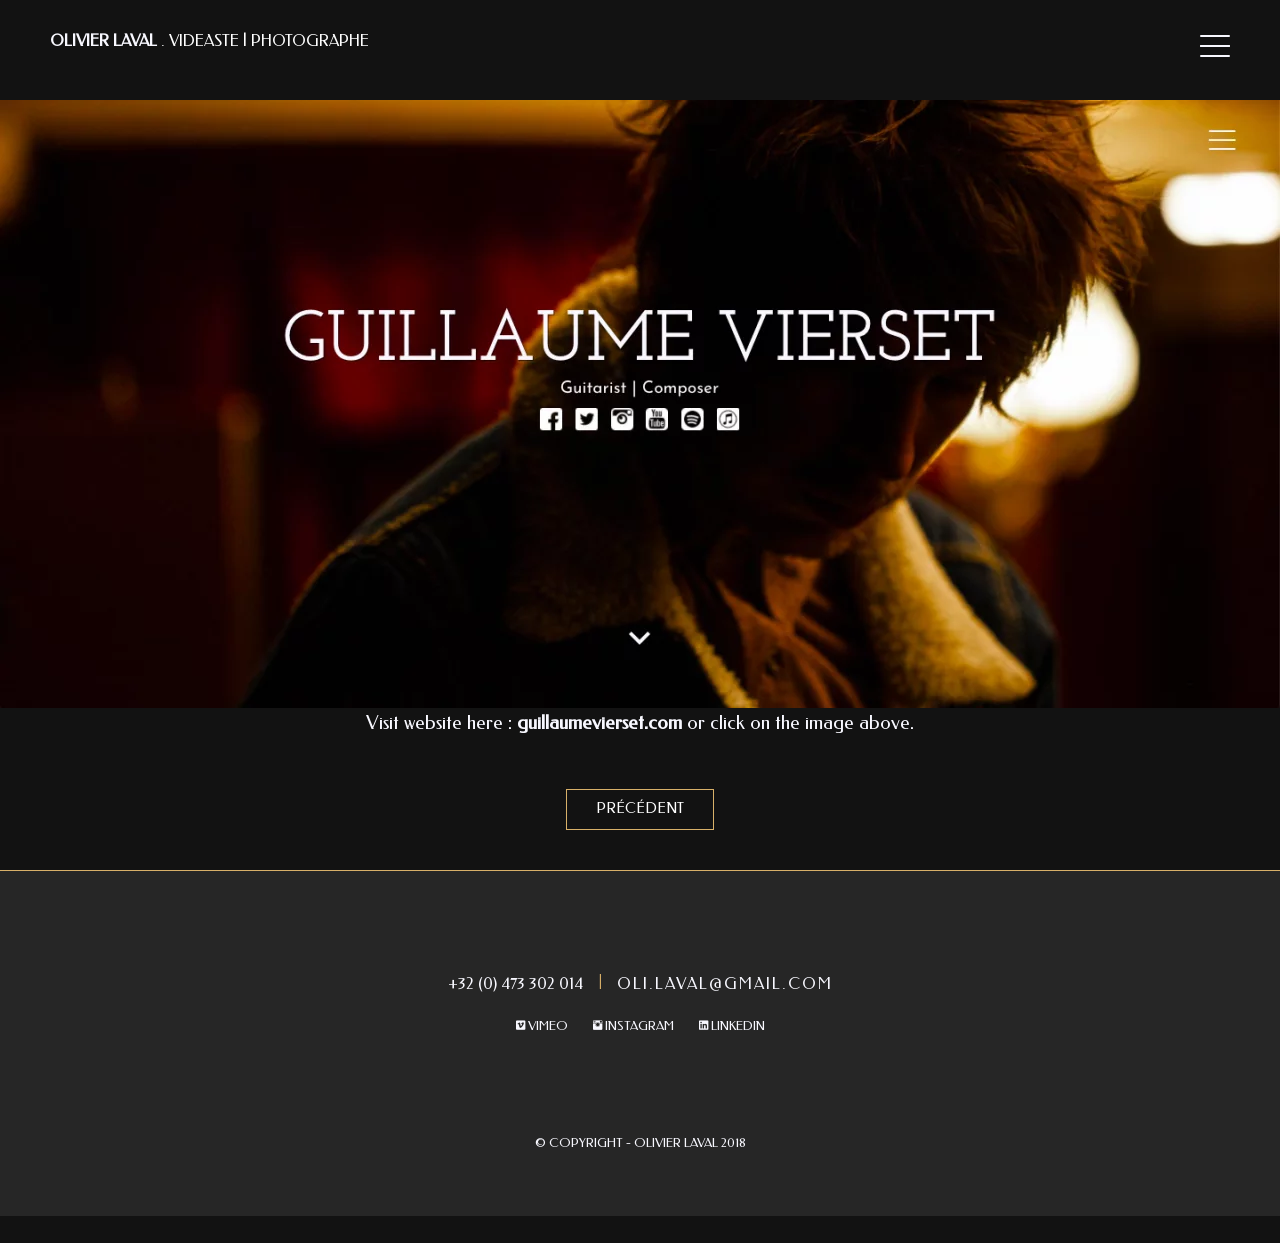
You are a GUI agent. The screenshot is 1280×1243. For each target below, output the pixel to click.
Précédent (640, 808)
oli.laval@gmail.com (725, 983)
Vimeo (542, 1025)
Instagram (633, 1025)
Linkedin (732, 1025)
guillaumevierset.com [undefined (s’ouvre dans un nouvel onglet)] (597, 723)
